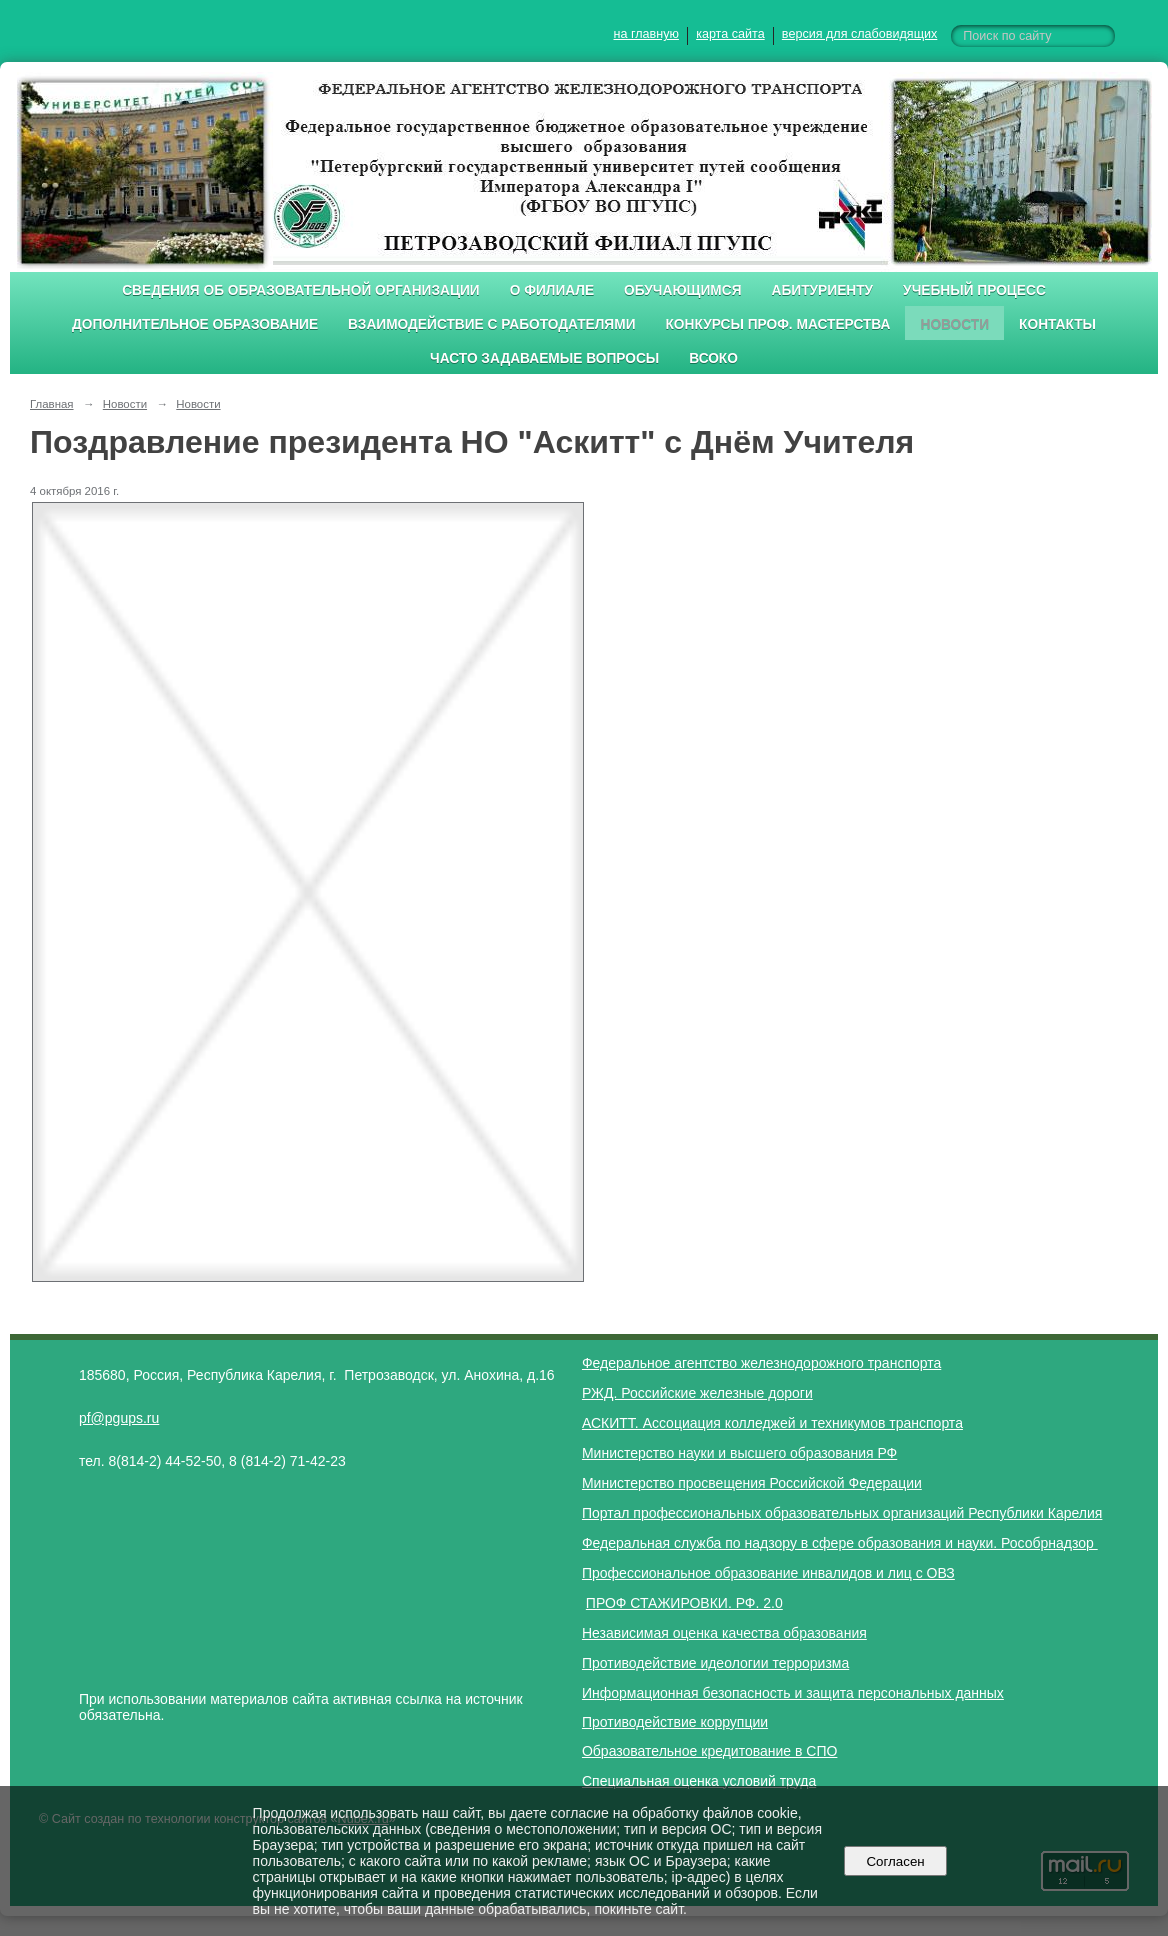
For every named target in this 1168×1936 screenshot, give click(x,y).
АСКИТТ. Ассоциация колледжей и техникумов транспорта (772, 1423)
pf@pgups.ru (119, 1418)
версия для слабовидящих (859, 34)
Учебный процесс (974, 290)
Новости (954, 324)
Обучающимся (682, 290)
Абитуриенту (823, 290)
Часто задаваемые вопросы (544, 358)
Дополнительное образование (195, 324)
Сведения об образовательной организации (301, 290)
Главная (52, 404)
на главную (646, 34)
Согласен (895, 1861)
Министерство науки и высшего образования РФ (739, 1453)
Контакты (1057, 324)
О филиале (552, 290)
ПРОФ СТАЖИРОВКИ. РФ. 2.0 (684, 1603)
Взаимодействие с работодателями (491, 324)
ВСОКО (713, 358)
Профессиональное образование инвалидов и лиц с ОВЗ (768, 1573)
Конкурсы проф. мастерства (778, 324)
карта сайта (730, 34)
